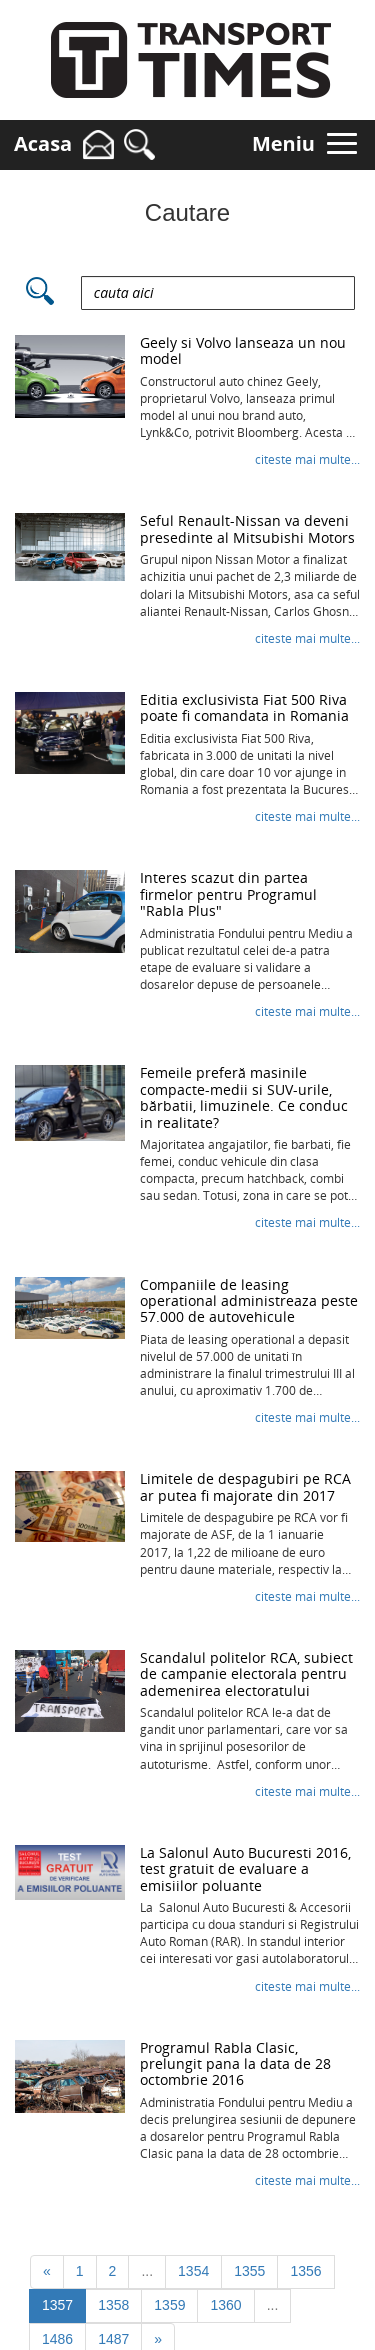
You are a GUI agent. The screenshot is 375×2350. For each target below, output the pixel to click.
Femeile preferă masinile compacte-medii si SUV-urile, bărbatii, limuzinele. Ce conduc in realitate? (244, 1097)
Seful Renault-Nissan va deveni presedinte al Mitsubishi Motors (247, 528)
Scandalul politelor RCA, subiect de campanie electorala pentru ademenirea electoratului (246, 1674)
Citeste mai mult (307, 459)
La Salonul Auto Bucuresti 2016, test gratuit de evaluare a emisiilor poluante (245, 1869)
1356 (305, 2271)
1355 (249, 2271)
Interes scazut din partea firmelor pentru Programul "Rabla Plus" (228, 894)
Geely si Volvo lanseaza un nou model (243, 350)
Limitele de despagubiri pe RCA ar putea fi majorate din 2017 (245, 1486)
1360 (225, 2305)
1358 (113, 2305)
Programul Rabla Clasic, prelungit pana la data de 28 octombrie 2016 (235, 2064)
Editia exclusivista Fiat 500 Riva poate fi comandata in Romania (244, 707)
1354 (193, 2271)
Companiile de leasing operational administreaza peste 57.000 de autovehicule (249, 1301)
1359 (169, 2305)
